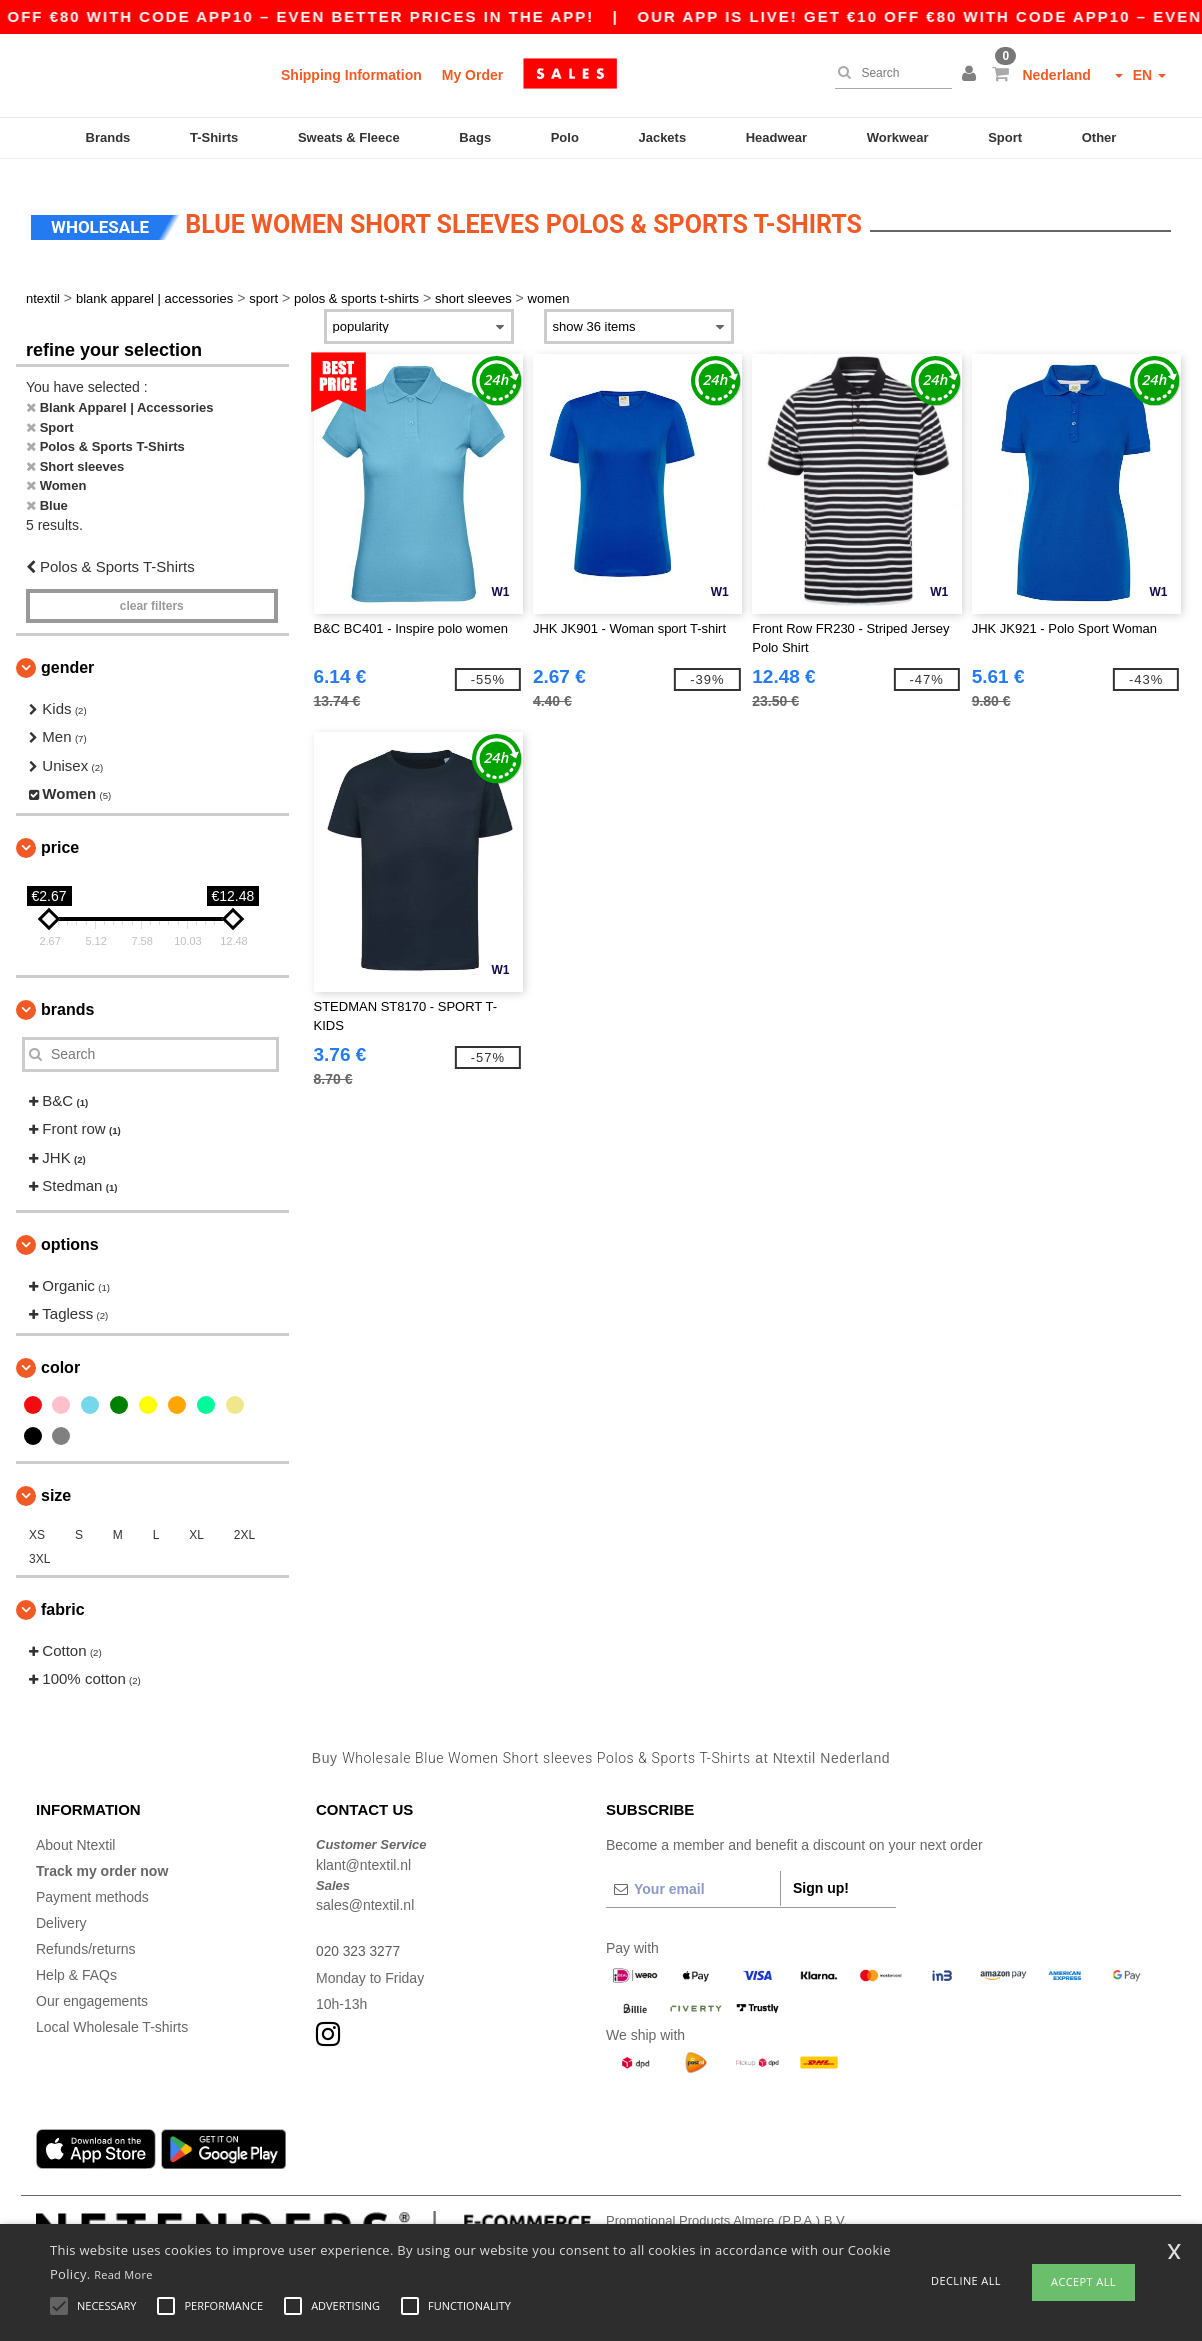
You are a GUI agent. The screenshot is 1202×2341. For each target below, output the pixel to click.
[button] (972, 75)
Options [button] (70, 1232)
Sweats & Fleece (349, 137)
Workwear (898, 137)
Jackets (662, 137)
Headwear (776, 137)
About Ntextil (75, 1834)
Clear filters (152, 594)
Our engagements (92, 1990)
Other (1099, 137)
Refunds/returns (86, 1938)
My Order (472, 75)
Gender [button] (67, 655)
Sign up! (821, 1877)
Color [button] (60, 1355)
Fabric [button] (63, 1597)
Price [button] (60, 835)
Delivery (61, 1912)
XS (37, 1523)
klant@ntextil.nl (363, 1853)
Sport (1005, 137)
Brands (108, 137)
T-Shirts (214, 137)
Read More (123, 2274)
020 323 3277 (359, 1940)
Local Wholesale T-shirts (112, 2016)
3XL (39, 1547)
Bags (475, 137)
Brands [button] (67, 997)
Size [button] (56, 1483)
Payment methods (92, 1886)
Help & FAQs (76, 1964)
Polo (565, 137)
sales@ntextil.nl (365, 1894)
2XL (244, 1523)
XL (196, 1523)
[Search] (888, 73)
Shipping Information (351, 75)
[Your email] (693, 1878)
